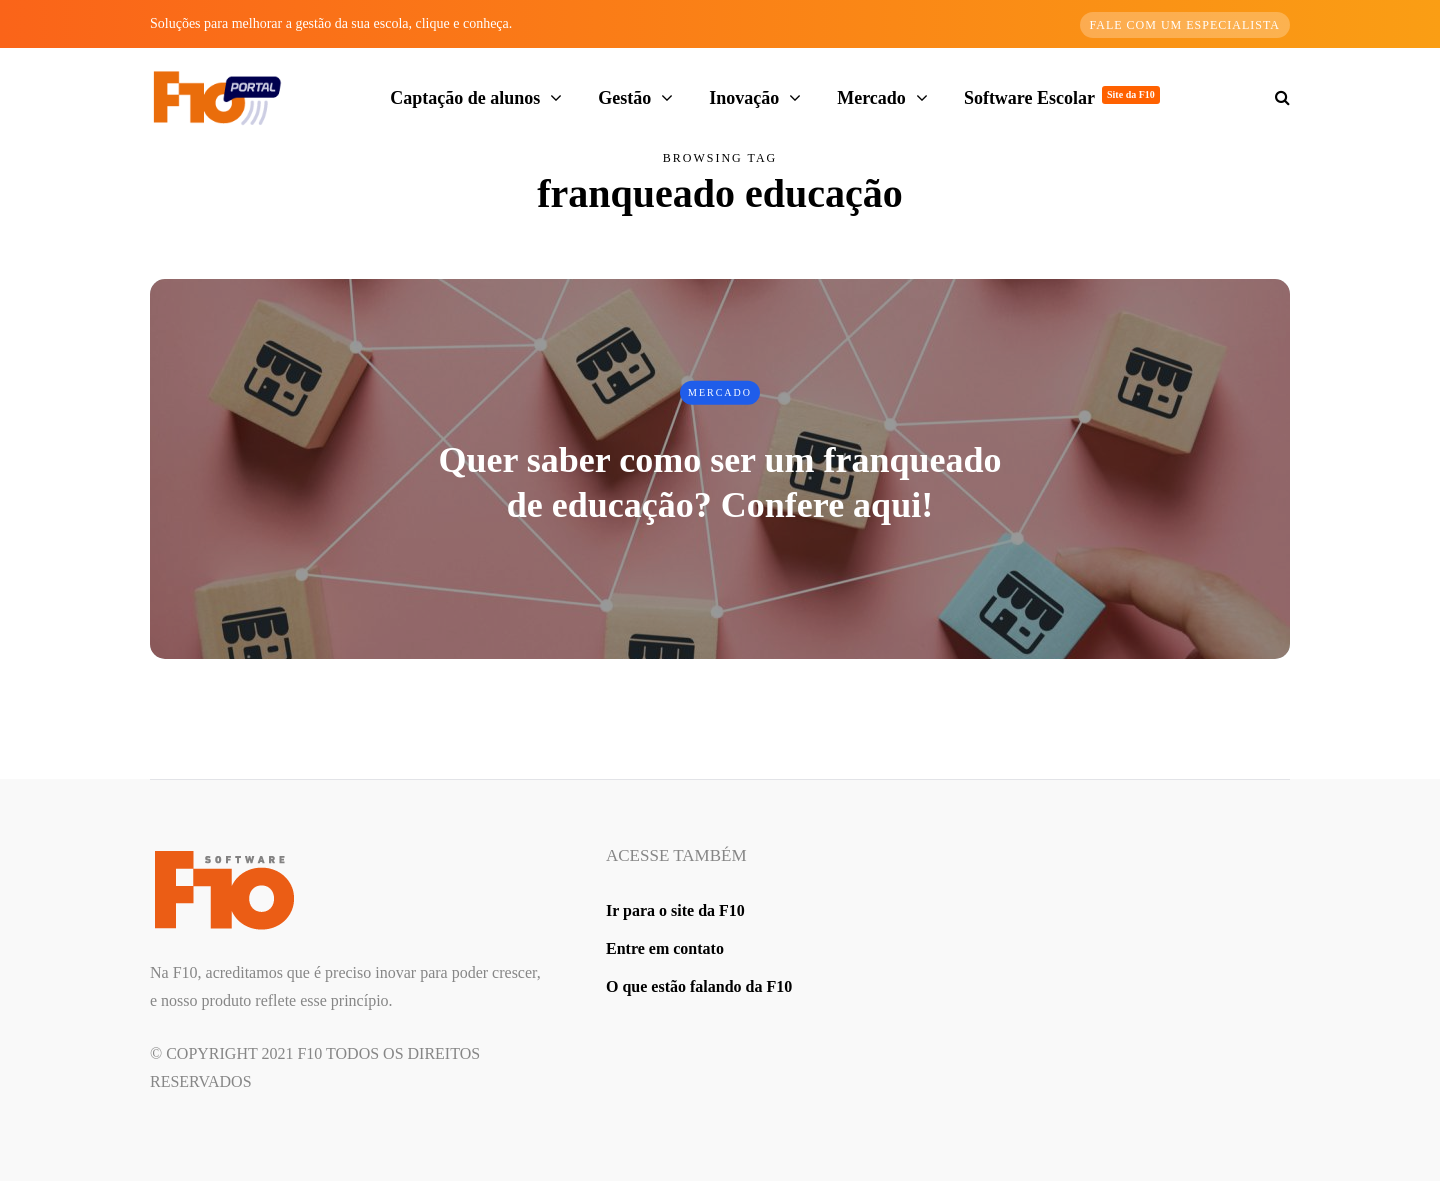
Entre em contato (665, 948)
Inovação (744, 98)
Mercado (871, 98)
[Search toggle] (1275, 97)
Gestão (624, 98)
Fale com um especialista (1185, 25)
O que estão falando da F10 (699, 986)
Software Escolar (1062, 97)
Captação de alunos (465, 98)
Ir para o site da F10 (675, 910)
